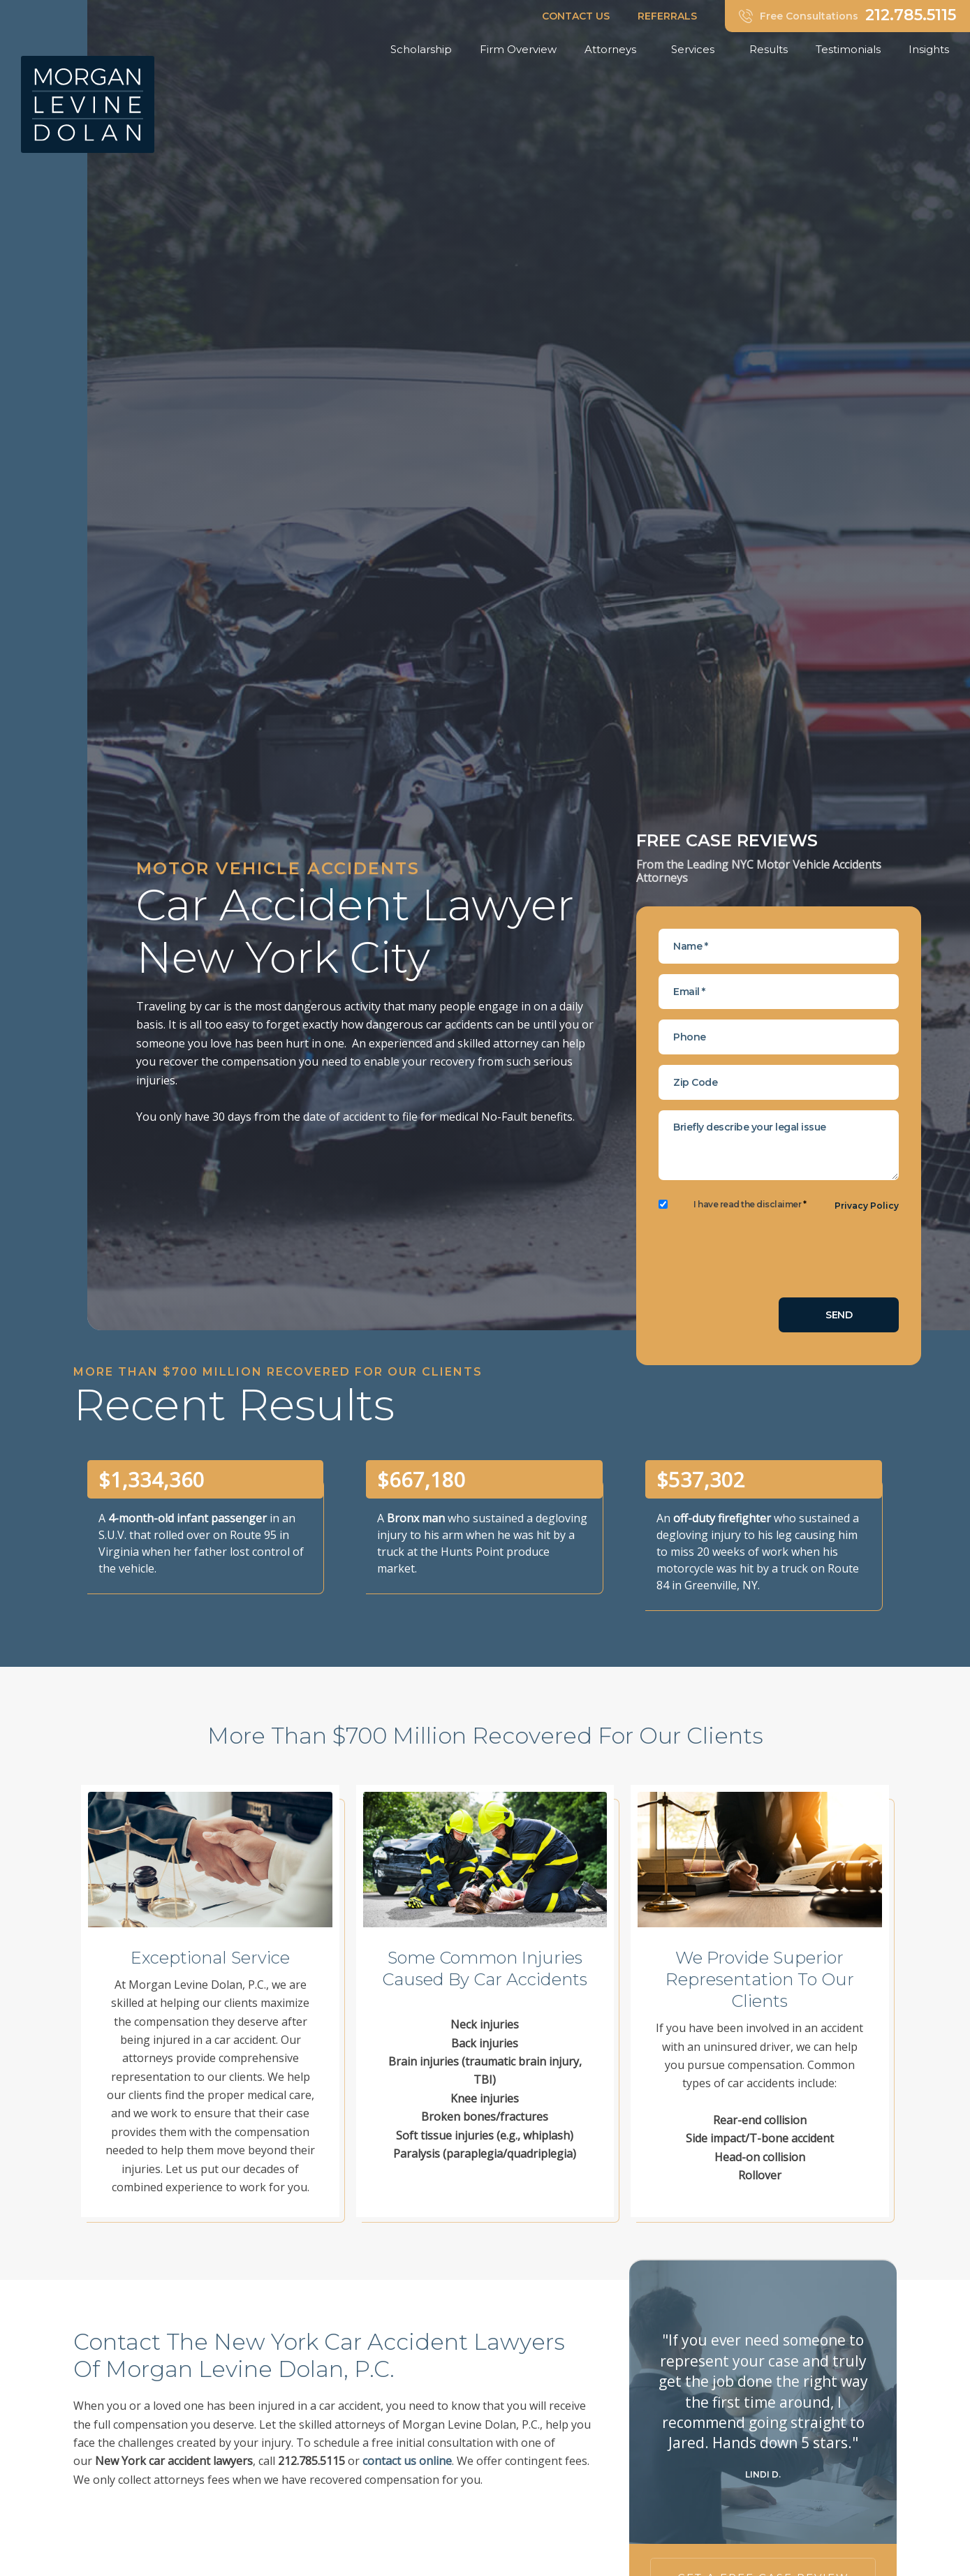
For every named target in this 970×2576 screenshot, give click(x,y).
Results (768, 49)
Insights (932, 50)
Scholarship (421, 49)
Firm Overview (518, 49)
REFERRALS (667, 16)
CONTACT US (576, 16)
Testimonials (848, 49)
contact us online (407, 2460)
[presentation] (765, 1259)
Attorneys (614, 50)
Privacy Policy (867, 1205)
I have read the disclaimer (749, 1204)
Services (696, 50)
